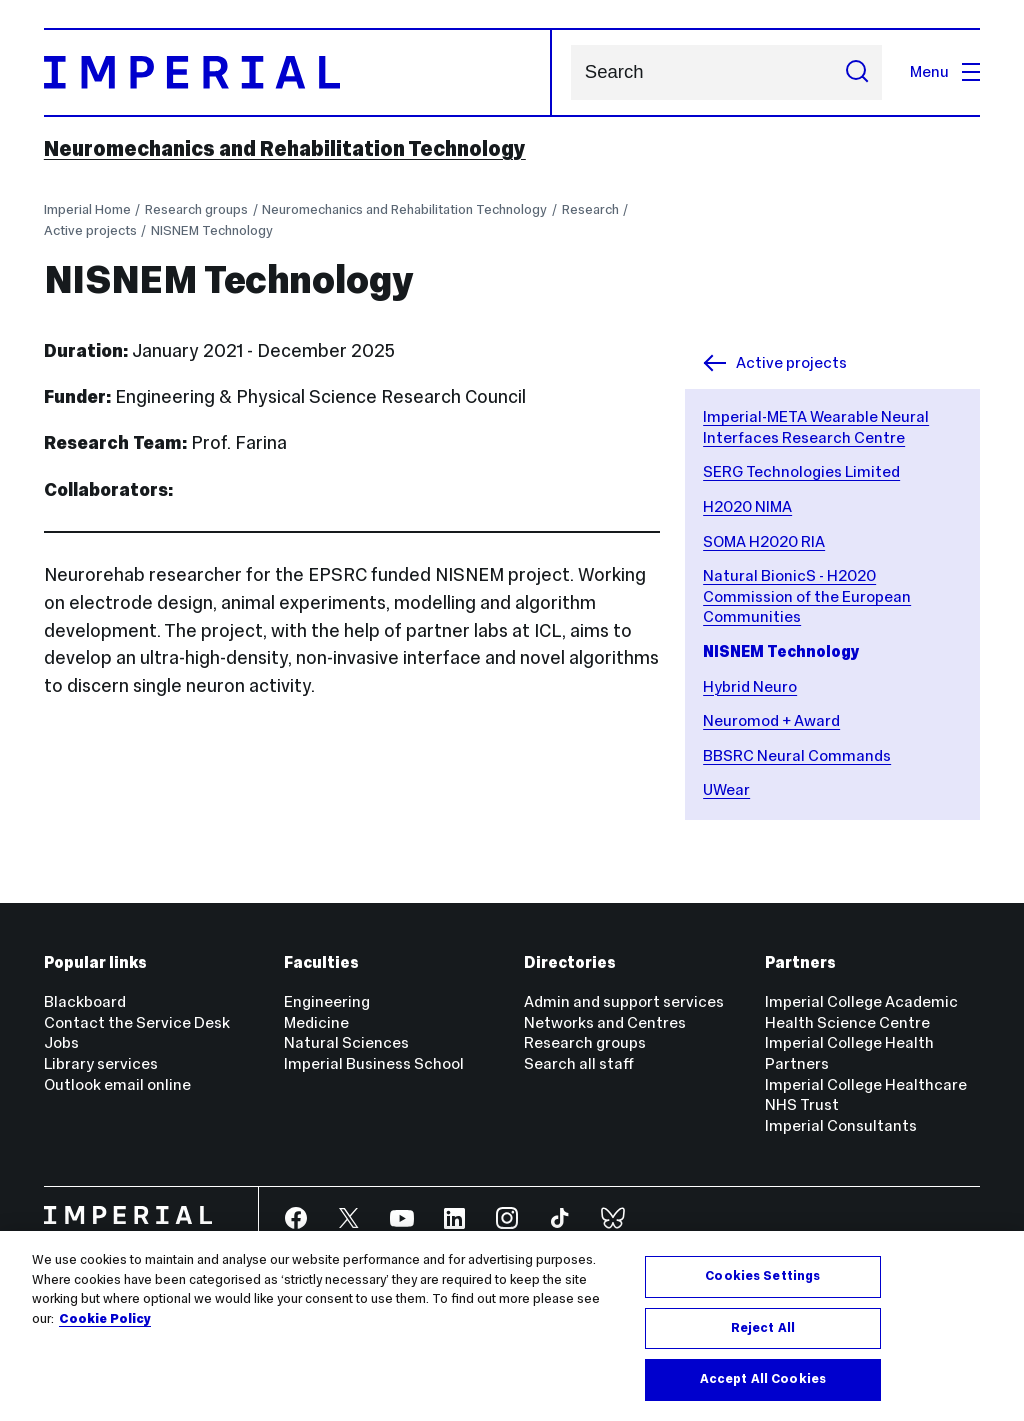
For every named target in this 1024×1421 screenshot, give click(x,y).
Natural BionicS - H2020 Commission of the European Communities (807, 596)
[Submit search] (857, 72)
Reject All (763, 1328)
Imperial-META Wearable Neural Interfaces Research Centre (816, 427)
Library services (101, 1063)
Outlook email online (117, 1084)
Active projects (90, 230)
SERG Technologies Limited (801, 471)
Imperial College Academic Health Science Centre (861, 1012)
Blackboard (85, 1001)
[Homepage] (298, 72)
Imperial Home (87, 209)
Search (570, 72)
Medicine (316, 1022)
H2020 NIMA (747, 506)
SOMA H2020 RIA (764, 541)
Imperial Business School (374, 1063)
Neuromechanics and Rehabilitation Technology (285, 149)
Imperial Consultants (841, 1125)
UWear (726, 789)
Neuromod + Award (771, 720)
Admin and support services (624, 1001)
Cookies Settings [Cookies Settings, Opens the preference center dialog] (762, 1276)
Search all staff (579, 1063)
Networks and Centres (605, 1022)
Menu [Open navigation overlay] (945, 71)
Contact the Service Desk (137, 1022)
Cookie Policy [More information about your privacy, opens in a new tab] (105, 1319)
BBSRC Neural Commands (797, 755)
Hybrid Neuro (750, 686)
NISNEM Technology (212, 230)
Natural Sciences (346, 1042)
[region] (512, 1326)
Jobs (61, 1042)
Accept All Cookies (763, 1379)
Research (590, 209)
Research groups (196, 209)
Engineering (327, 1001)
